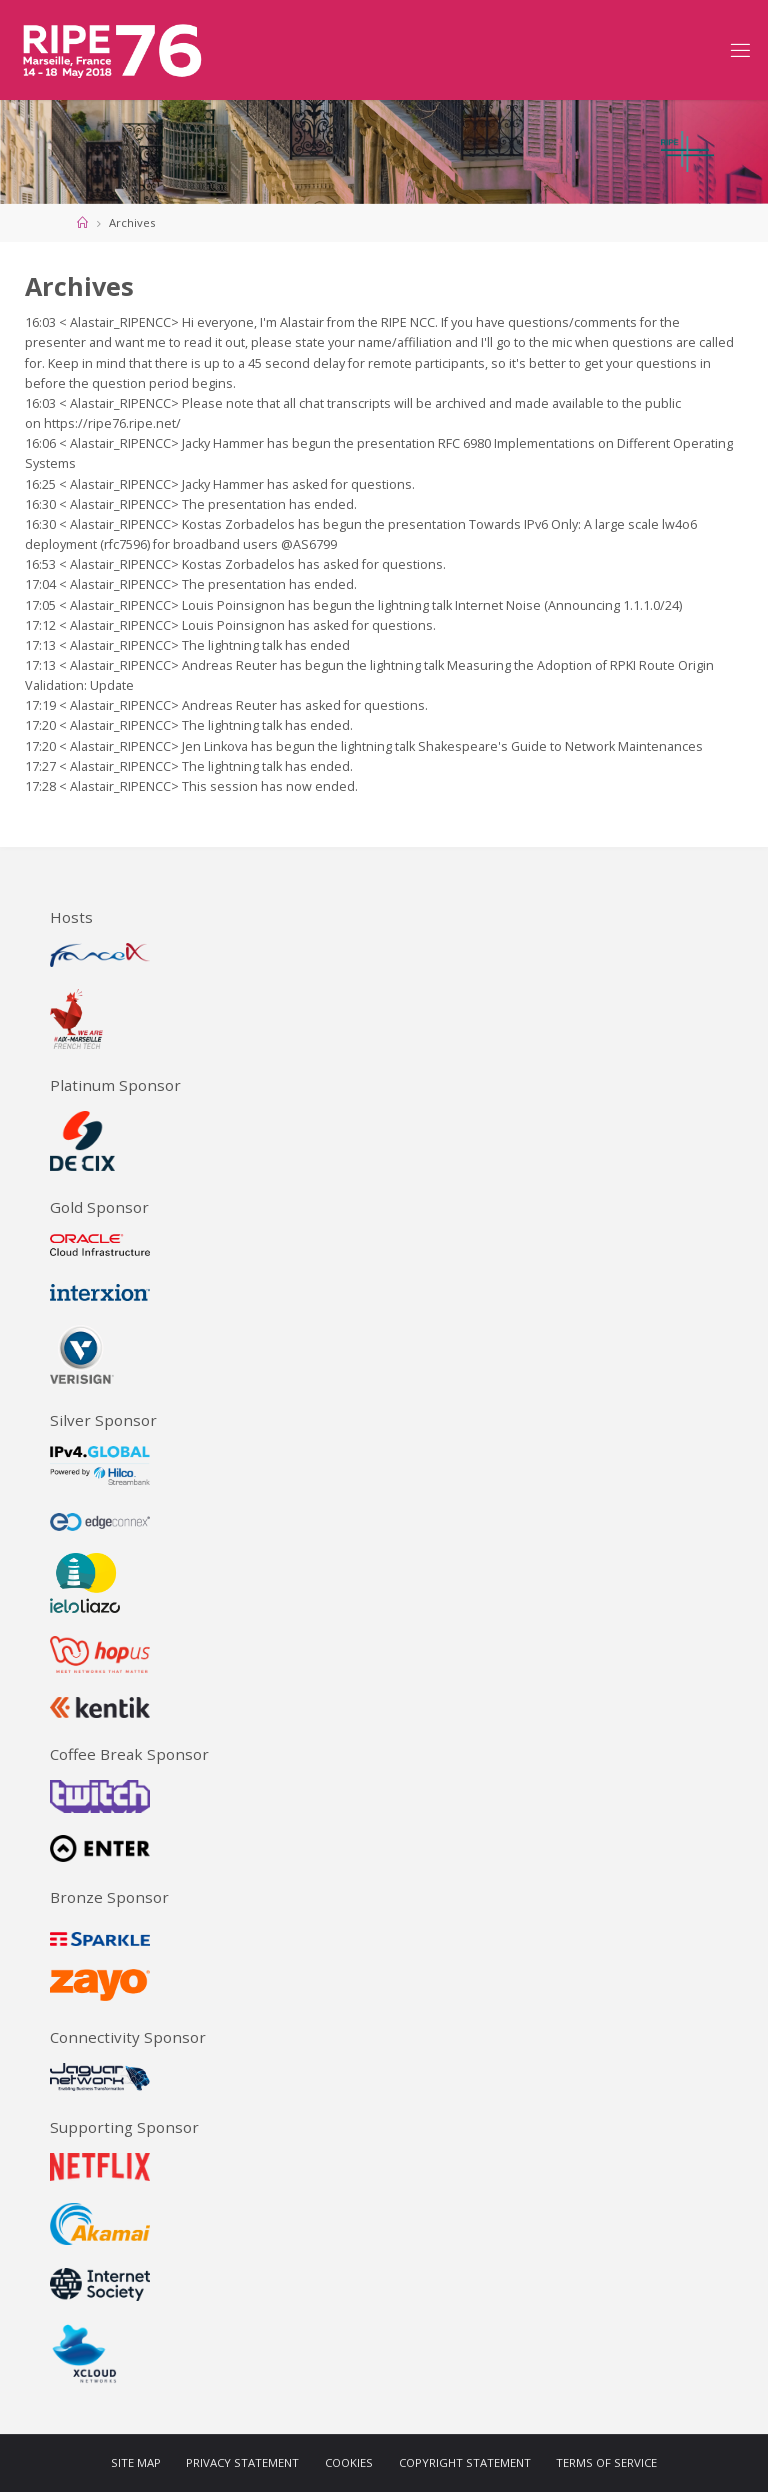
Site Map (136, 2462)
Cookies (349, 2462)
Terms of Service (606, 2462)
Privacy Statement (242, 2462)
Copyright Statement (465, 2462)
